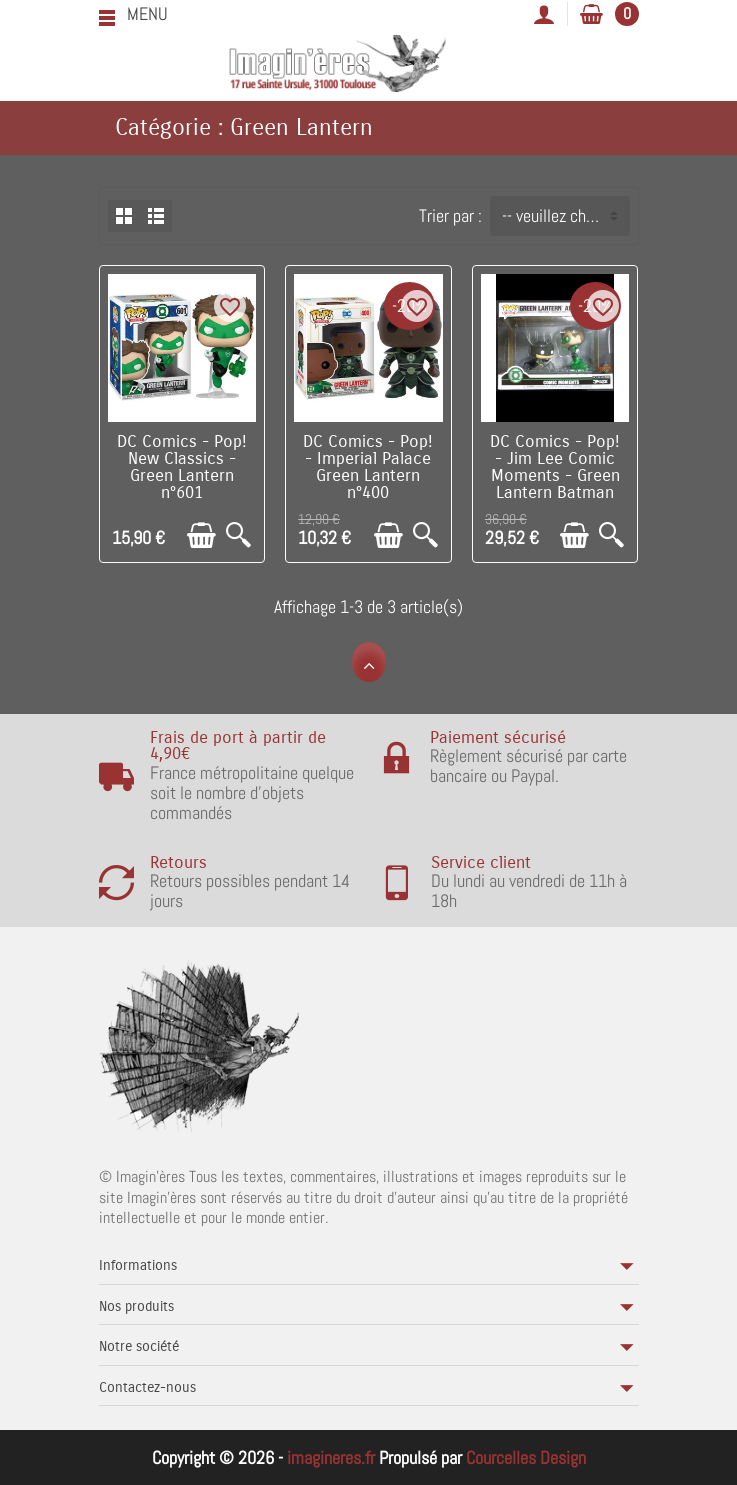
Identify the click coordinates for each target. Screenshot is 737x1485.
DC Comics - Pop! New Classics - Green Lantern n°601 (182, 467)
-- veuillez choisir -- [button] (565, 215)
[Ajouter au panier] (201, 535)
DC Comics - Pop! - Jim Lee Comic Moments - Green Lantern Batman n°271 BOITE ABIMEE (555, 484)
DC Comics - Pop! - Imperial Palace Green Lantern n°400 (368, 467)
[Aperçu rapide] (238, 535)
